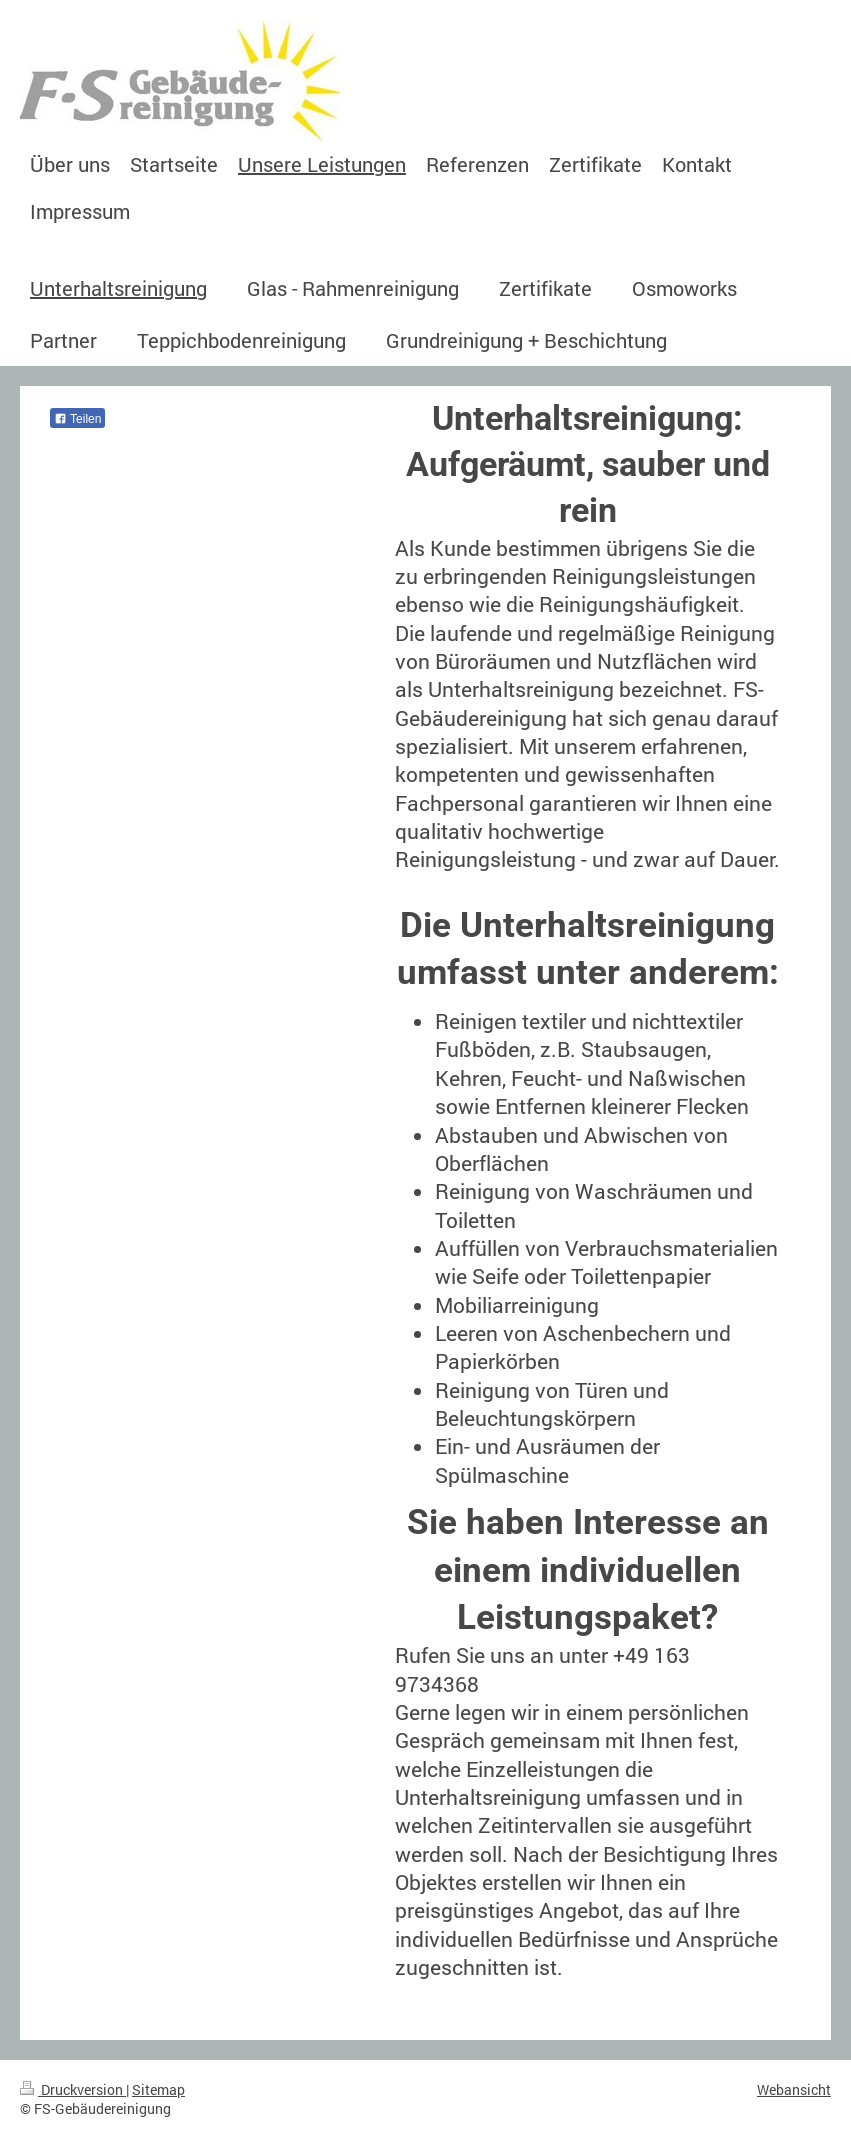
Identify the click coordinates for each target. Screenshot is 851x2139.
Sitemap (158, 2089)
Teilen (77, 419)
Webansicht (794, 2089)
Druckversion (73, 2089)
